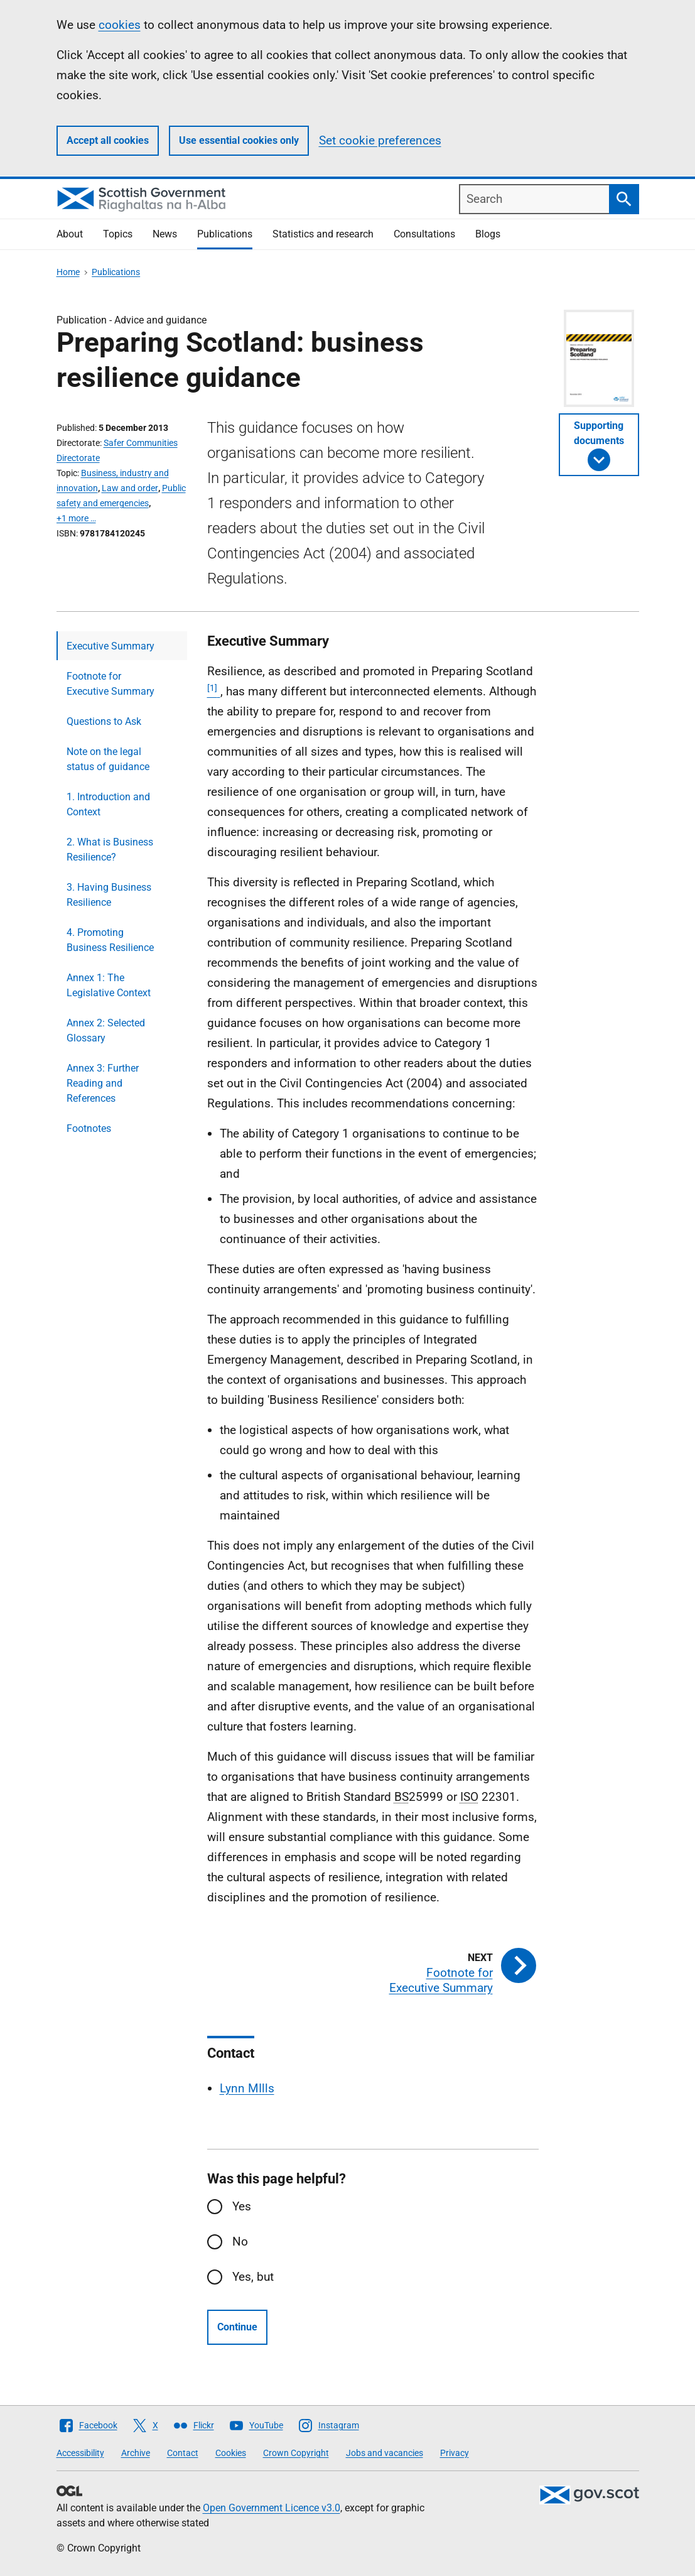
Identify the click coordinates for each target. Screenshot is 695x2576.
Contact (182, 2453)
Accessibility (80, 2453)
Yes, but (253, 2276)
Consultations (424, 234)
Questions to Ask (104, 721)
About (70, 234)
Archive (135, 2453)
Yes (241, 2206)
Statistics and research (323, 234)
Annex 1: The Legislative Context (109, 985)
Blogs (487, 234)
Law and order (130, 488)
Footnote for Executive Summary (110, 683)
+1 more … (76, 518)
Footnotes (89, 1128)
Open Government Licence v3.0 (271, 2508)
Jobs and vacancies (384, 2453)
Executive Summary (110, 646)
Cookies (230, 2453)
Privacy (454, 2453)
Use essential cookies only (239, 140)
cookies (120, 25)
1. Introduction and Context (108, 804)
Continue (237, 2327)
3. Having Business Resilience (109, 894)
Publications (224, 234)
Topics (117, 234)
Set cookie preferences (380, 140)
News (165, 234)
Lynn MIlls (247, 2088)
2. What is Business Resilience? (110, 849)
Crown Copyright (296, 2453)
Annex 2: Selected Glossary (106, 1030)
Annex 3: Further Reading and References (103, 1083)
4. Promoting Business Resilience (110, 940)
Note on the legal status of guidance (108, 759)
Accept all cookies (108, 140)
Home (68, 272)
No (240, 2241)
